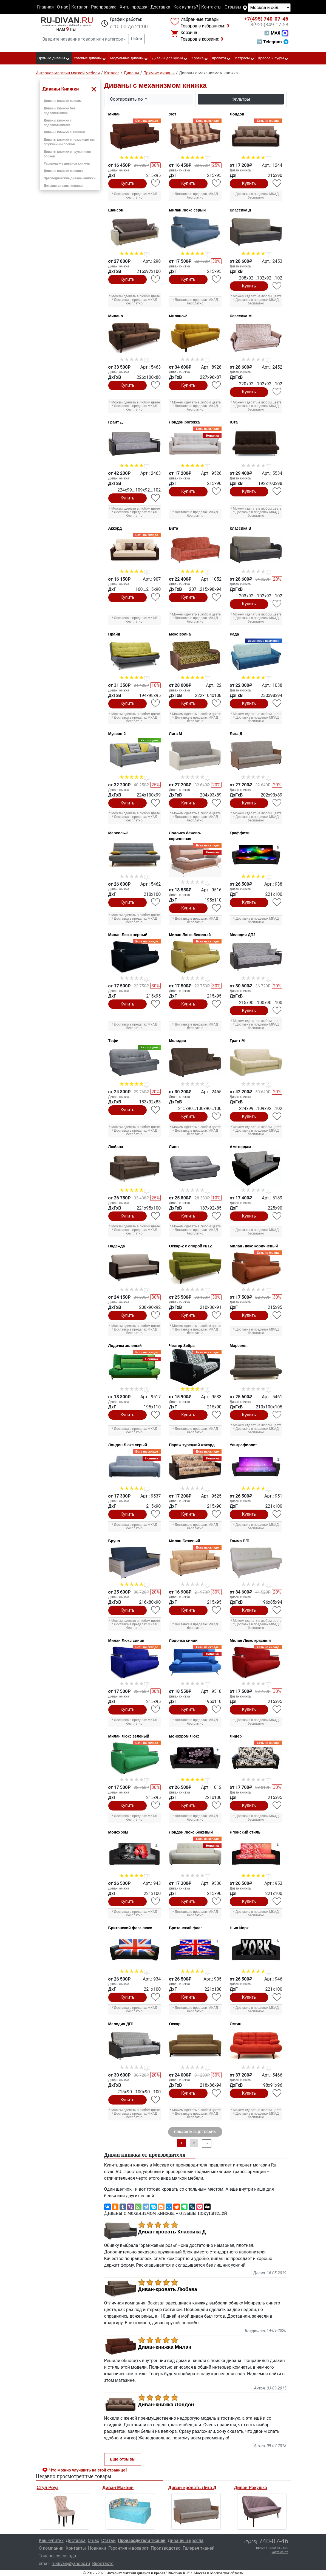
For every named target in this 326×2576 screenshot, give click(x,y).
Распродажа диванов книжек (67, 163)
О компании (51, 2548)
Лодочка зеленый (125, 1345)
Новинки (97, 2548)
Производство (166, 2548)
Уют (172, 114)
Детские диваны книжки (63, 186)
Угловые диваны (89, 58)
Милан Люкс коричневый (254, 1246)
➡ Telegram (272, 41)
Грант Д (115, 422)
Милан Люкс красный (250, 1640)
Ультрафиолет (243, 1445)
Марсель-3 (118, 833)
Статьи (108, 2540)
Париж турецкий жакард (191, 1445)
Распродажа (104, 7)
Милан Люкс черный (128, 935)
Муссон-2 (117, 733)
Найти (136, 39)
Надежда (116, 1246)
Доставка (160, 7)
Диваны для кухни (170, 58)
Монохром (118, 1832)
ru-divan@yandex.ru (71, 2563)
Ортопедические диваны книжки (70, 178)
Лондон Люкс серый (127, 1445)
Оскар (174, 2024)
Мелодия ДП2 (243, 935)
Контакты (211, 7)
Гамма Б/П (240, 1541)
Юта (234, 422)
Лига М (175, 733)
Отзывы (233, 7)
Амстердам (240, 1147)
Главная (45, 7)
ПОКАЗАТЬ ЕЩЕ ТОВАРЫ (195, 2132)
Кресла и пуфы (273, 58)
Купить (128, 183)
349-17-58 (269, 25)
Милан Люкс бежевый (190, 935)
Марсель (238, 1345)
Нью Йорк (239, 1928)
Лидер (236, 1736)
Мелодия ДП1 (121, 2024)
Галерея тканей (198, 2548)
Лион (173, 1147)
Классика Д (240, 210)
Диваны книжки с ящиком (65, 132)
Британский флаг (185, 1928)
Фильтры (240, 99)
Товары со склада (57, 2555)
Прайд (114, 634)
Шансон (115, 210)
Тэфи (113, 1040)
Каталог (79, 7)
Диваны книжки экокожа (64, 171)
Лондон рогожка (184, 422)
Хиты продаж (134, 7)
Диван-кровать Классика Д (172, 2232)
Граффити (240, 833)
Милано (115, 316)
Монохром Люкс (184, 1736)
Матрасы (244, 58)
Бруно (114, 1541)
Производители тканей (142, 2540)
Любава (115, 1147)
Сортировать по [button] (127, 99)
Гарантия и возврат (128, 2548)
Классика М (241, 316)
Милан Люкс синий (126, 1640)
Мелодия (177, 1040)
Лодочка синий (183, 1640)
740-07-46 (266, 19)
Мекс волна (180, 634)
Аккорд (115, 528)
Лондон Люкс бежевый (191, 1832)
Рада (234, 634)
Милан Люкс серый (187, 210)
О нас (62, 7)
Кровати (221, 58)
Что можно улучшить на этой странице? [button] (88, 2470)
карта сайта (280, 2552)
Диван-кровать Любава (167, 2289)
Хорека (199, 58)
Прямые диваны (54, 58)
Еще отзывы (123, 2459)
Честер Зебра (182, 1345)
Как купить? (185, 7)
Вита (173, 528)
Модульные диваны (129, 58)
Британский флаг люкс (130, 1928)
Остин (236, 2024)
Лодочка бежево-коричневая (185, 836)
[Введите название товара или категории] (84, 39)
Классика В (240, 528)
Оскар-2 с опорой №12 (190, 1246)
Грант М (237, 1040)
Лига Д (236, 733)
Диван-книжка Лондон (166, 2404)
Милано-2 (178, 316)
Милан (114, 114)
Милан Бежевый (184, 1541)
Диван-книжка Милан (165, 2347)
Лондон (237, 114)
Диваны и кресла (185, 2540)
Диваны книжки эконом (63, 101)
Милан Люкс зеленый (128, 1736)
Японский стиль (245, 1832)
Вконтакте (102, 2563)
